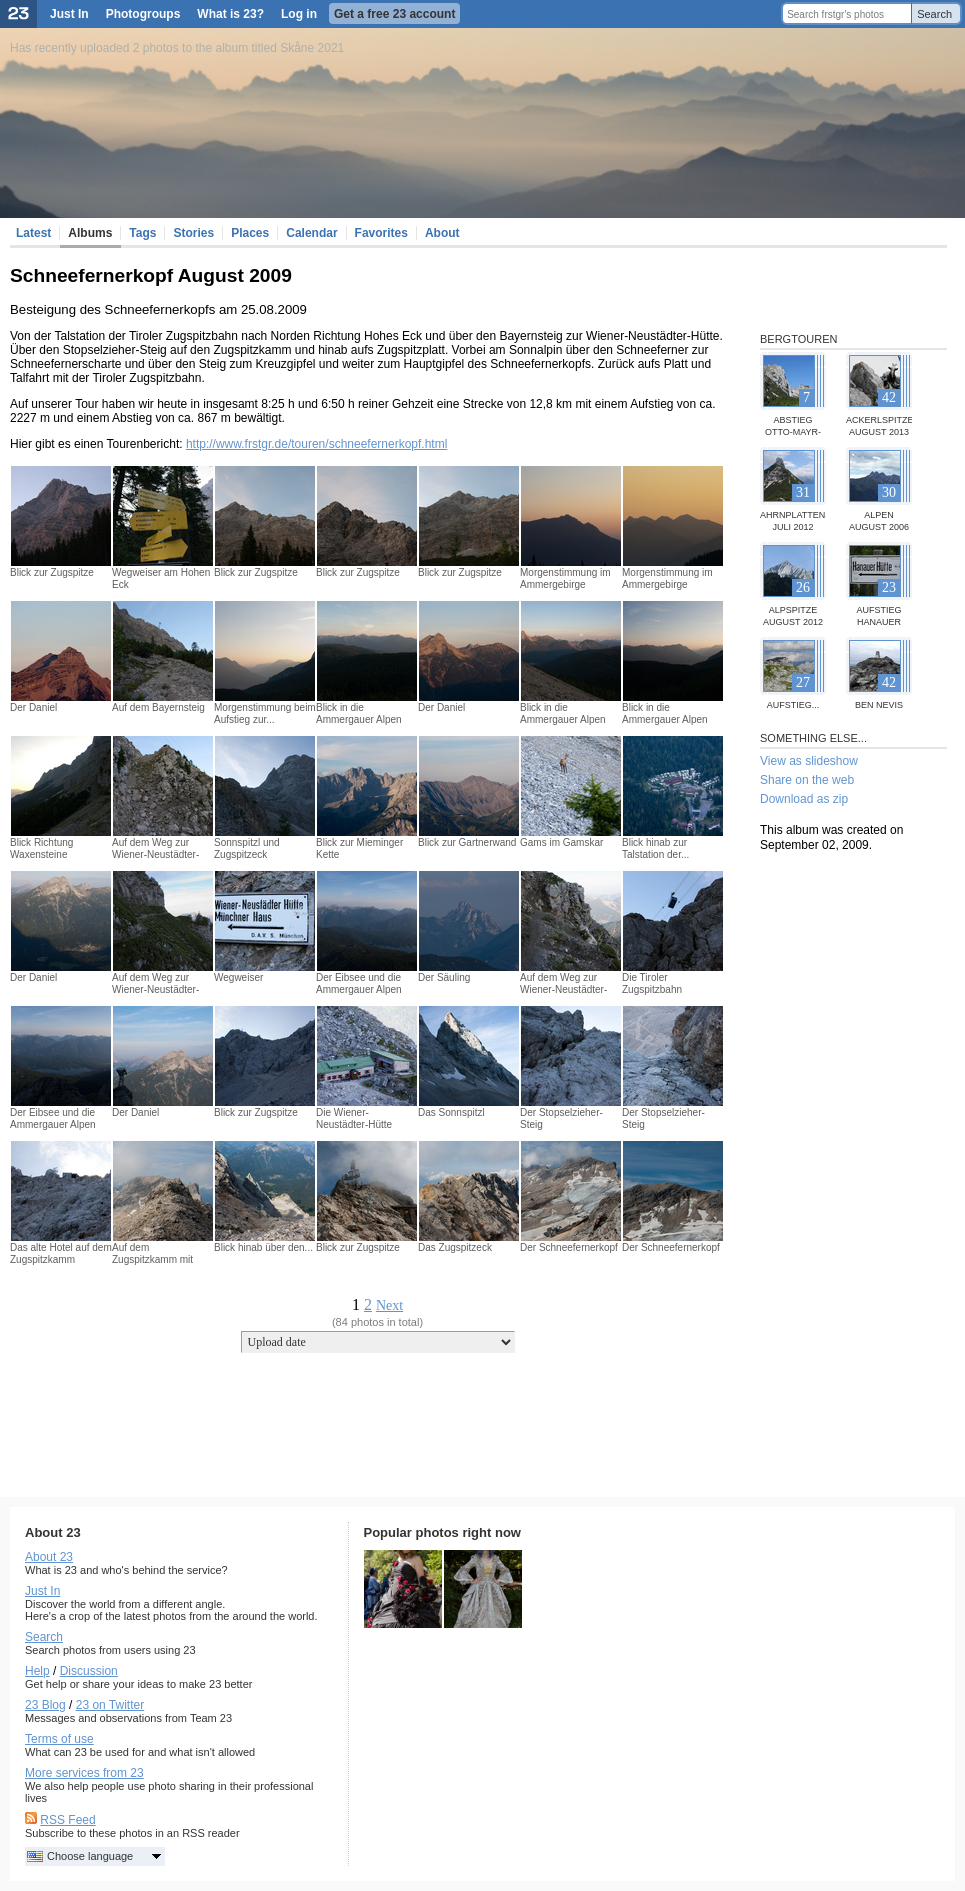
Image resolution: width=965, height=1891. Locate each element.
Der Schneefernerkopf (569, 1247)
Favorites (381, 233)
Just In (69, 14)
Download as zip (804, 799)
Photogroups (143, 14)
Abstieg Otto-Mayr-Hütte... (793, 432)
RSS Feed (67, 1820)
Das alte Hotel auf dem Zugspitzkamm (61, 1253)
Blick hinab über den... (263, 1247)
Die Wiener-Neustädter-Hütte (354, 1118)
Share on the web (807, 780)
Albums (90, 233)
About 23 (49, 1557)
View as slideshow (809, 761)
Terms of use (59, 1739)
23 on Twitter (110, 1705)
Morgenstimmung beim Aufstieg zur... (265, 713)
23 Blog (45, 1705)
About (442, 233)
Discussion (89, 1671)
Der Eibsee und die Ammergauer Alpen (359, 983)
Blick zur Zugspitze (52, 572)
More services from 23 (84, 1773)
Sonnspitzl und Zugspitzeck (247, 848)
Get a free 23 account (394, 14)
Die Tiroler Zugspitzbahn (652, 983)
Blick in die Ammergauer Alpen (359, 713)
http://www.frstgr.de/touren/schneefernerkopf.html (316, 444)
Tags (142, 233)
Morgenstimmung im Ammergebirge (565, 578)
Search (934, 14)
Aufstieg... (793, 705)
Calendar (311, 233)
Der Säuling (444, 977)
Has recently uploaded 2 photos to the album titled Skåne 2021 (177, 48)
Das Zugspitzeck (455, 1247)
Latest (33, 233)
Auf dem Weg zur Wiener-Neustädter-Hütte (155, 854)
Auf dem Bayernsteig (158, 707)
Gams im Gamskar (561, 842)
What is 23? (230, 14)
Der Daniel (33, 707)
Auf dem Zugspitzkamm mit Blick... (152, 1259)
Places (250, 233)
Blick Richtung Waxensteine (41, 848)
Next (389, 1305)
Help (37, 1671)
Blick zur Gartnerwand (467, 842)
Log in (299, 14)
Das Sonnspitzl (451, 1112)
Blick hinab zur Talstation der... (655, 848)
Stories (193, 233)
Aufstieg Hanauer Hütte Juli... (879, 622)
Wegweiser (238, 977)
